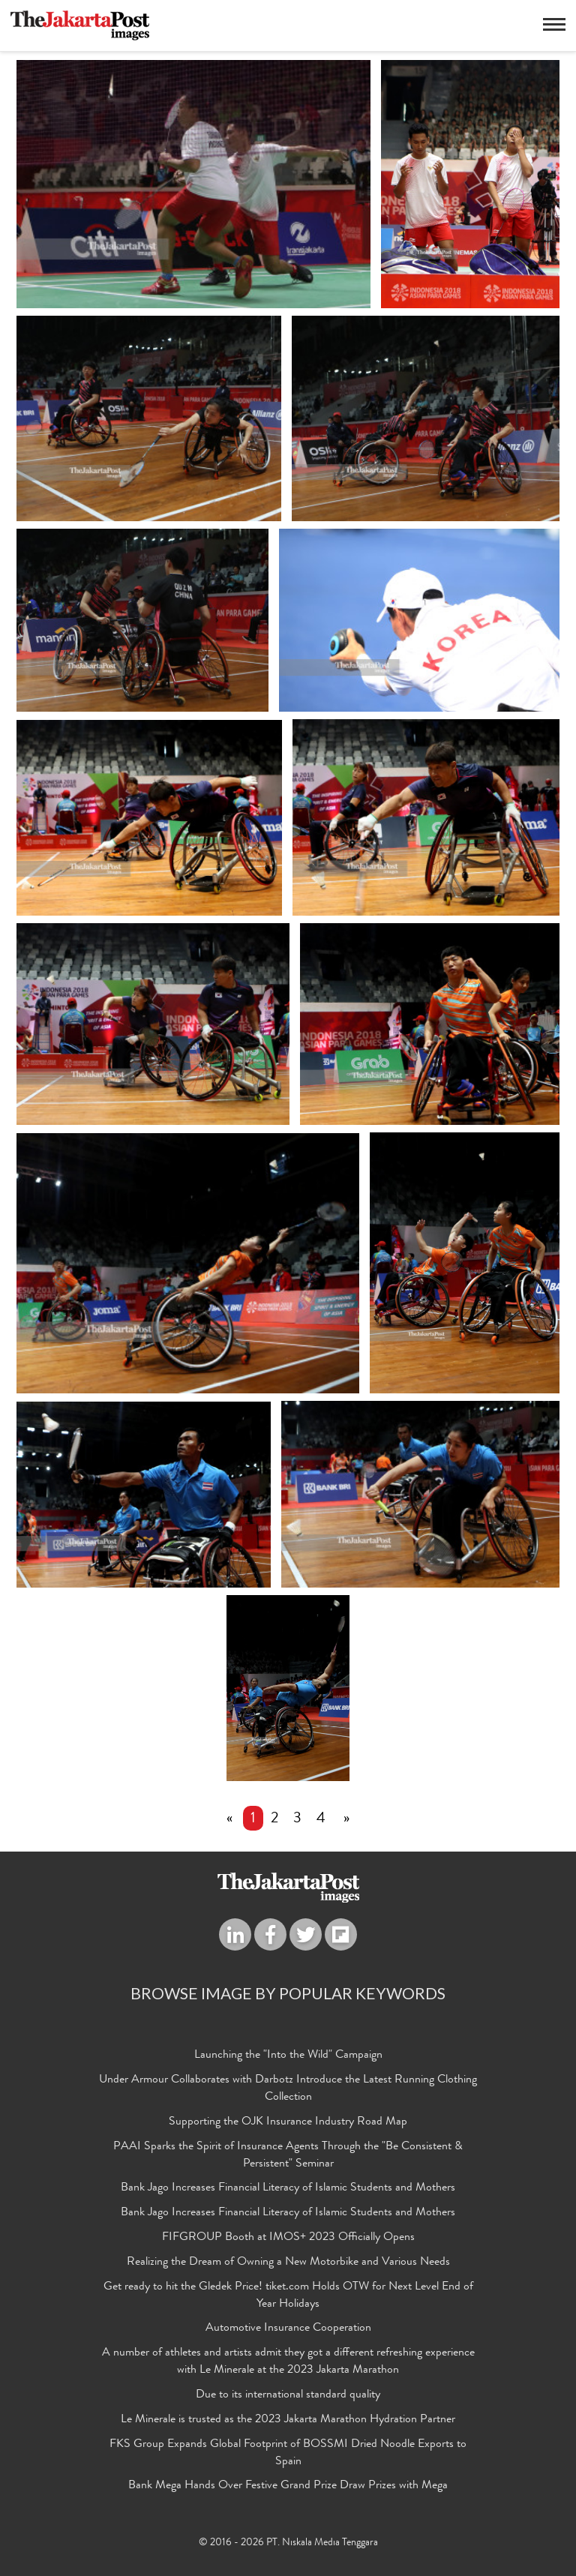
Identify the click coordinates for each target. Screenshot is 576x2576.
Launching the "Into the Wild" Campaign (288, 2056)
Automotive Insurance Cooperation (288, 2329)
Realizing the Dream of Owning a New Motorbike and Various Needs (288, 2263)
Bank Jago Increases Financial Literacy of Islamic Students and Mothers (288, 2189)
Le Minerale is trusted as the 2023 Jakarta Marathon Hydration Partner (288, 2421)
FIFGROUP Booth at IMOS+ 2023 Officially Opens (288, 2239)
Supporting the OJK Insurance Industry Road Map (288, 2123)
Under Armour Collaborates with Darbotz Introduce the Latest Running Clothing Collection (288, 2089)
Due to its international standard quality (288, 2396)
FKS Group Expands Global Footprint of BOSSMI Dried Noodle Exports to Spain (288, 2454)
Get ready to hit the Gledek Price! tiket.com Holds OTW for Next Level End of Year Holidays (288, 2296)
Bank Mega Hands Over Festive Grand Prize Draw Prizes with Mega (288, 2487)
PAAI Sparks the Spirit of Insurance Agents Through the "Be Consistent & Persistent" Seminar (288, 2156)
